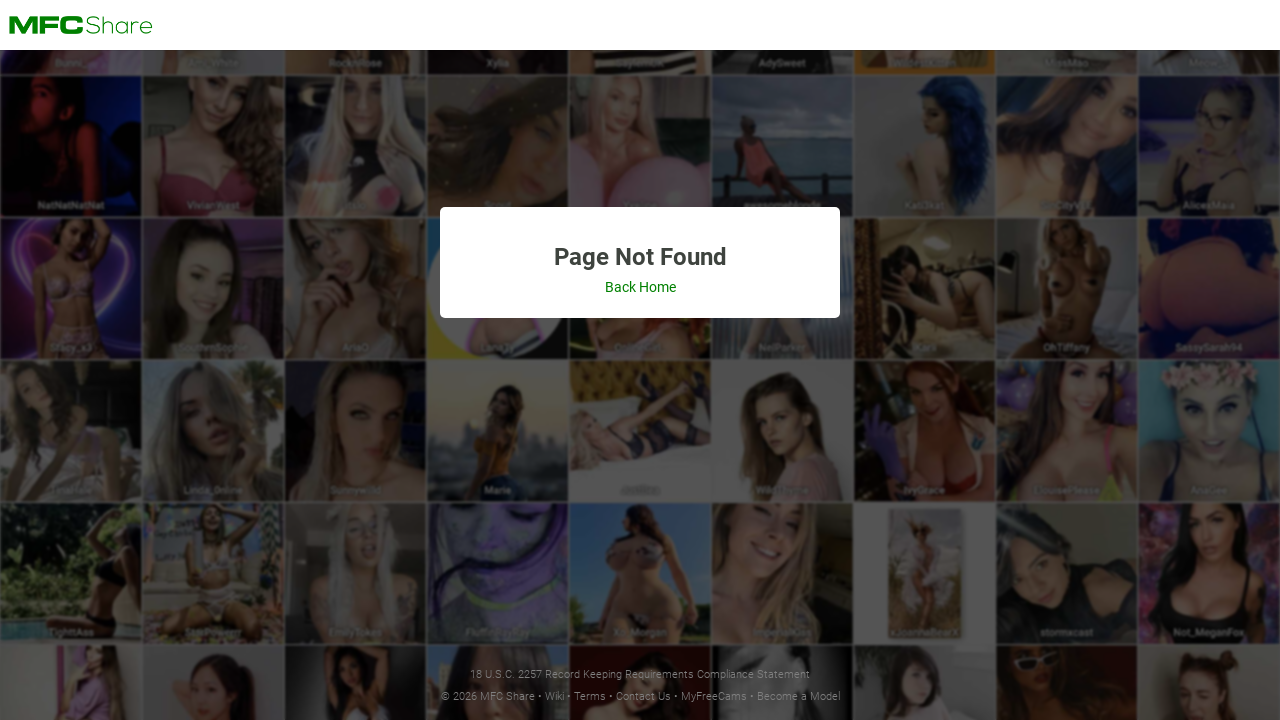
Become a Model (798, 696)
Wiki (554, 696)
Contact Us (643, 696)
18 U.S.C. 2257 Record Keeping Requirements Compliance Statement (640, 674)
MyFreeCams (714, 696)
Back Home (640, 287)
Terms (590, 696)
